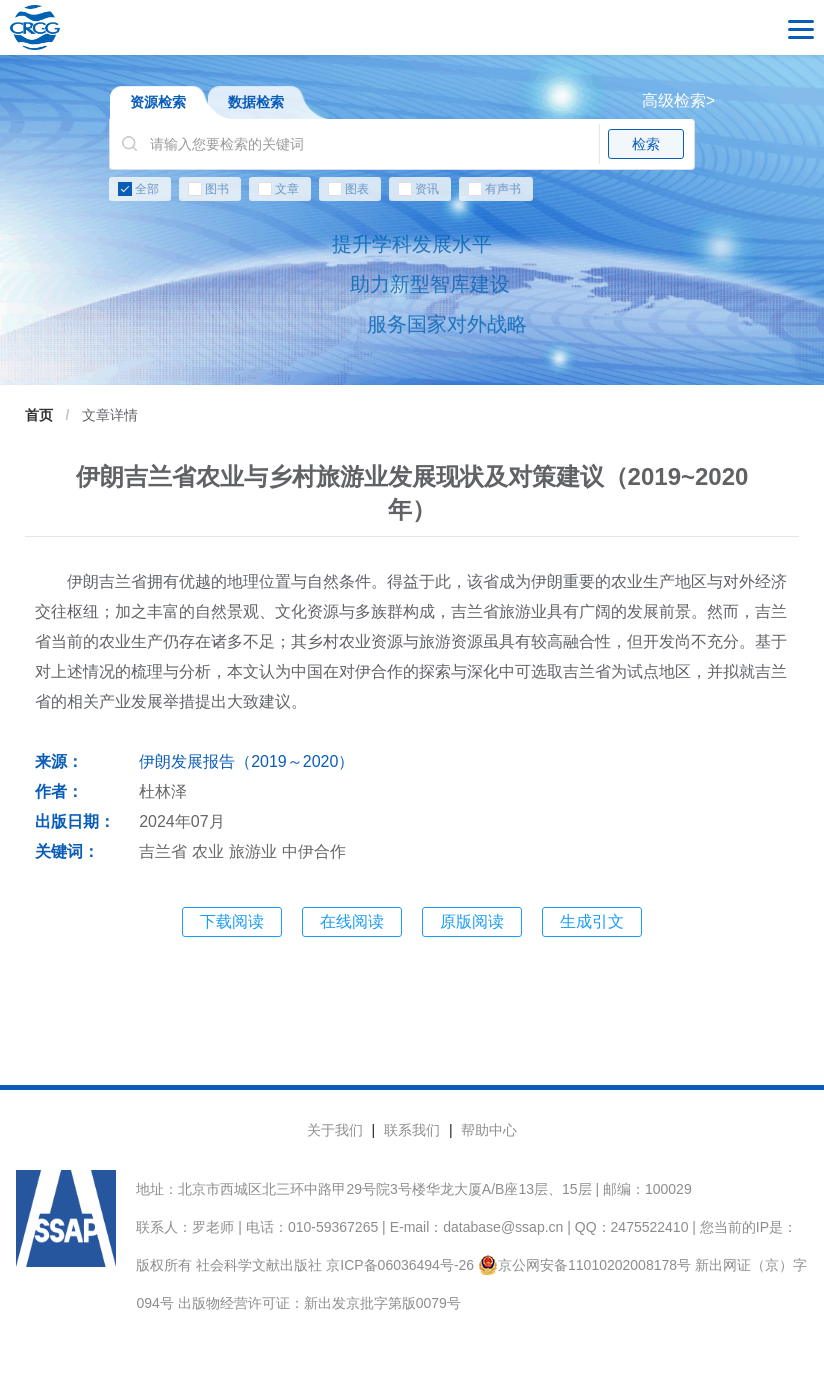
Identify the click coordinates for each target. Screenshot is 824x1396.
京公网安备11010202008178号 (584, 1265)
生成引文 (592, 921)
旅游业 (253, 851)
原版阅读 (472, 921)
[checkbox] (412, 193)
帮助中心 (489, 1130)
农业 (208, 851)
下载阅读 (232, 921)
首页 (39, 415)
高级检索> (678, 100)
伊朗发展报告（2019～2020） (246, 761)
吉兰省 (163, 851)
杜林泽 (163, 791)
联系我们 (412, 1130)
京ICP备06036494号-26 (400, 1265)
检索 (646, 144)
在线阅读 (352, 921)
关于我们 (335, 1130)
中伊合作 (314, 851)
